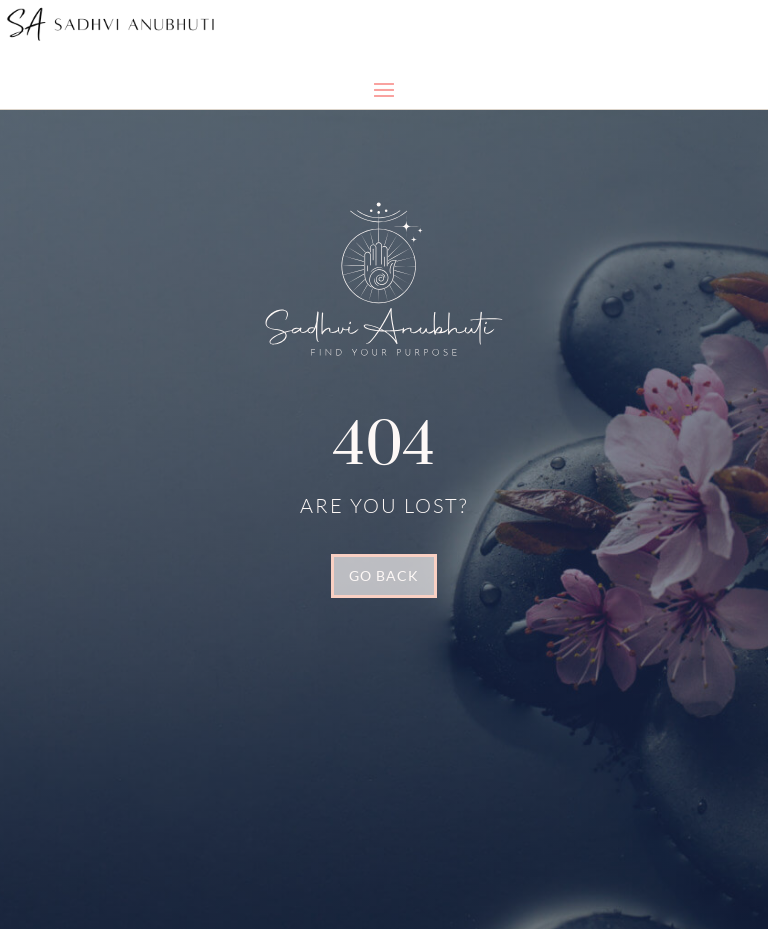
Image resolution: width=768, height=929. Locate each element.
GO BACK (384, 575)
